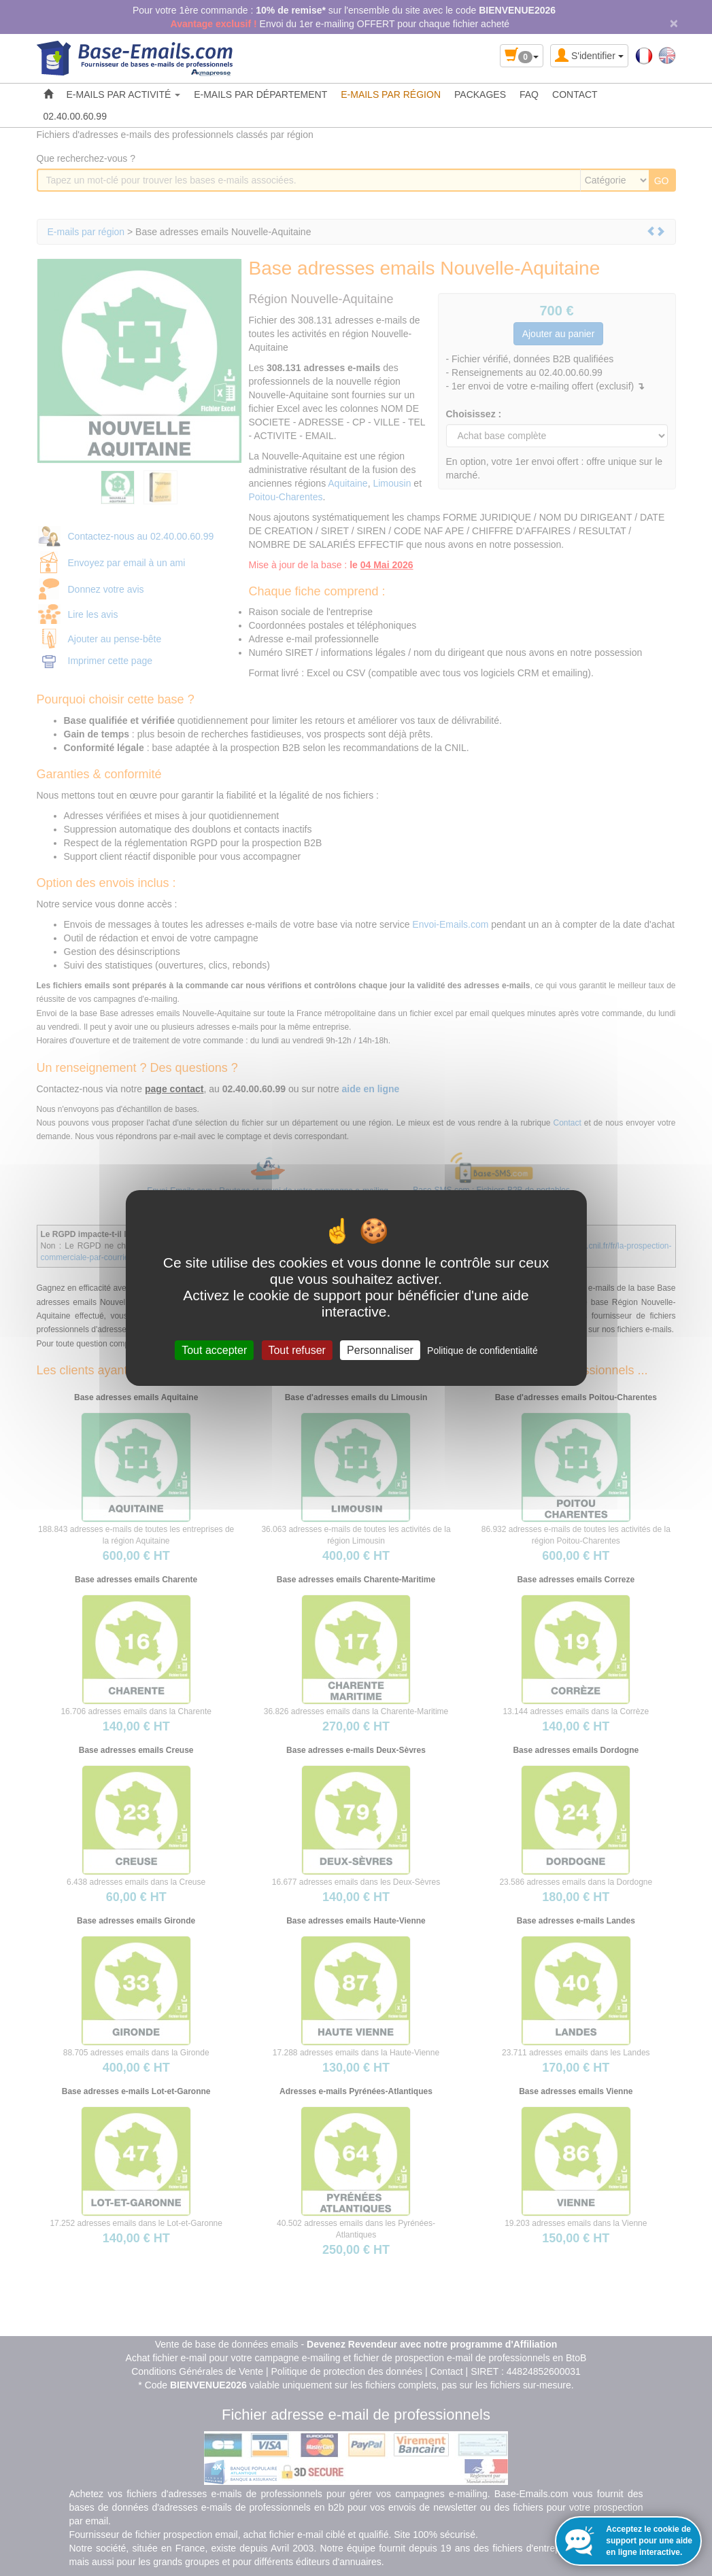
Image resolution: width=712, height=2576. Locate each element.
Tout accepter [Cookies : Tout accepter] (214, 1350)
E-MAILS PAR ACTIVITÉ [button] (124, 94)
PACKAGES (480, 94)
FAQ (529, 94)
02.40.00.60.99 (75, 116)
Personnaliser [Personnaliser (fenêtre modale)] (380, 1350)
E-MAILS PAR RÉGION (391, 94)
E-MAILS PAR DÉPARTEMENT (260, 94)
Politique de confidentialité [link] (482, 1350)
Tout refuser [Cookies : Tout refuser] (296, 1350)
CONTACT (575, 94)
